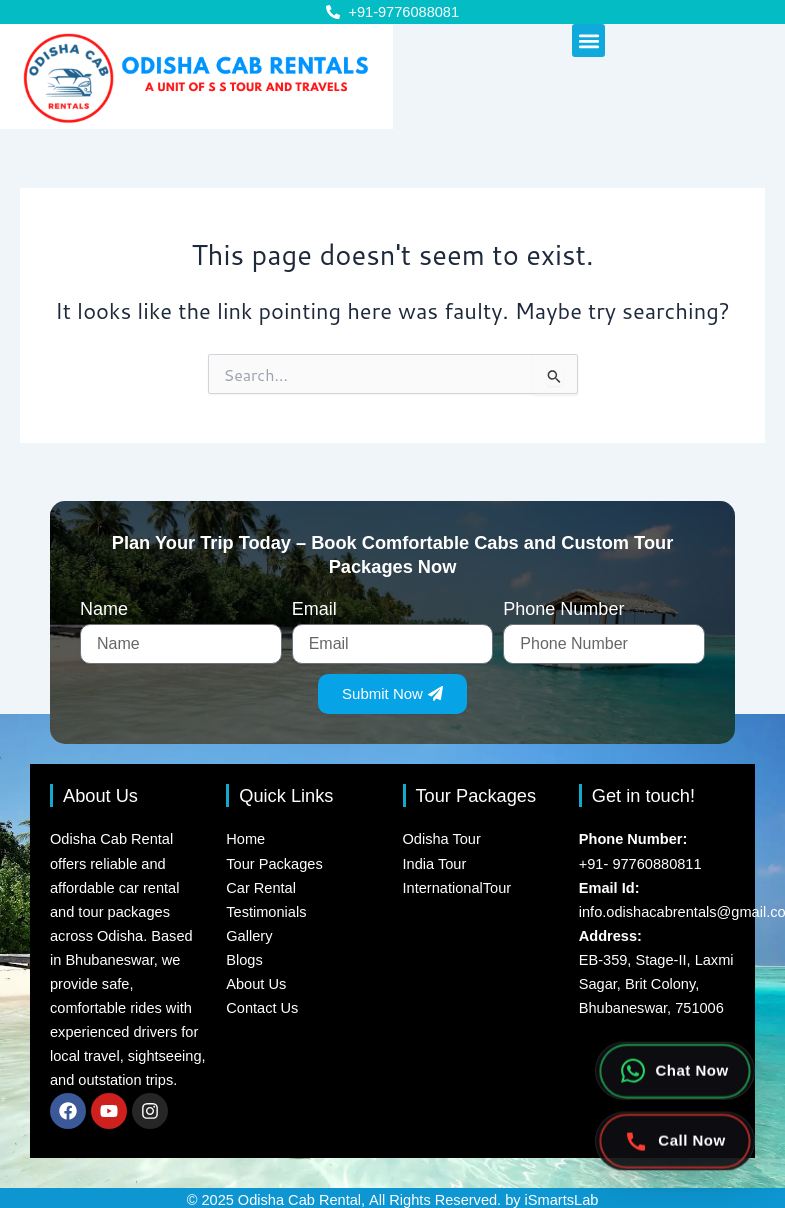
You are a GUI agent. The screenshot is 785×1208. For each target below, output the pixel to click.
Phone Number (563, 609)
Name (104, 609)
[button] (588, 40)
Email (314, 609)
